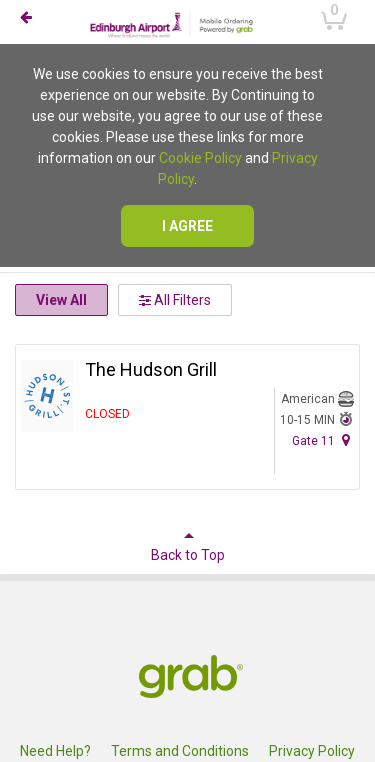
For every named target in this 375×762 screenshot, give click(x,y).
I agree (187, 226)
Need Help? (55, 751)
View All (61, 300)
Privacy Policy (312, 751)
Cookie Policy (200, 158)
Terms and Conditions (180, 751)
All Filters (175, 300)
